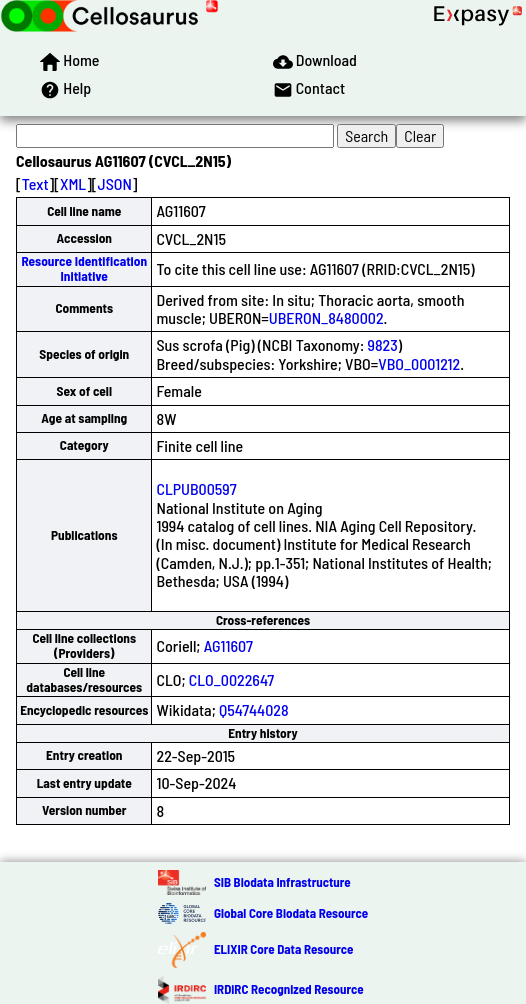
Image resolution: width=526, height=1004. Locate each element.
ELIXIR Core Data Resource (283, 949)
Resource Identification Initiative (84, 268)
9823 (383, 344)
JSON (115, 183)
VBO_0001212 (419, 363)
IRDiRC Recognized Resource (289, 989)
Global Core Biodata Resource (291, 913)
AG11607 (228, 645)
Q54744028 (254, 709)
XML (73, 183)
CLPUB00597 (196, 488)
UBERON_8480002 (326, 317)
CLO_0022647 (231, 679)
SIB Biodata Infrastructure (282, 882)
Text (35, 183)
